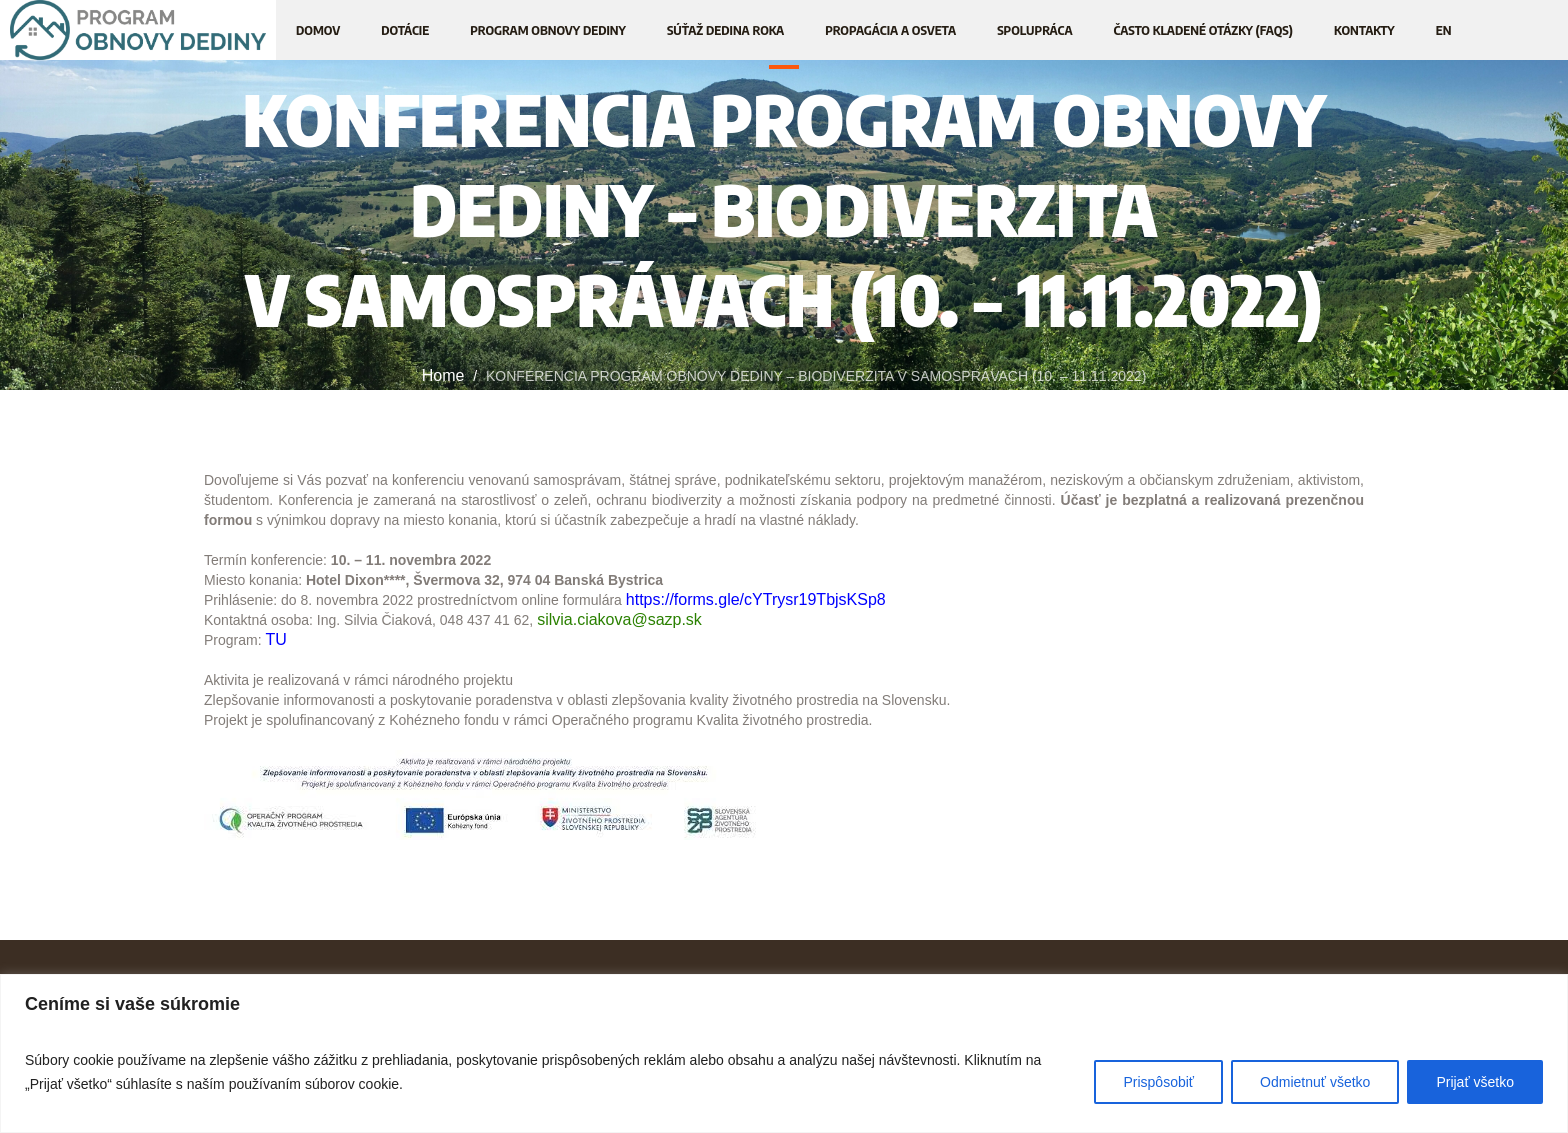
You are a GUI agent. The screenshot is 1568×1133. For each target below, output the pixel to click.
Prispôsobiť (1158, 1082)
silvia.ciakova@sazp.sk (619, 619)
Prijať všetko (1475, 1082)
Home (443, 375)
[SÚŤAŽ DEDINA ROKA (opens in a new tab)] (725, 30)
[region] (784, 1053)
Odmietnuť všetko (1315, 1082)
